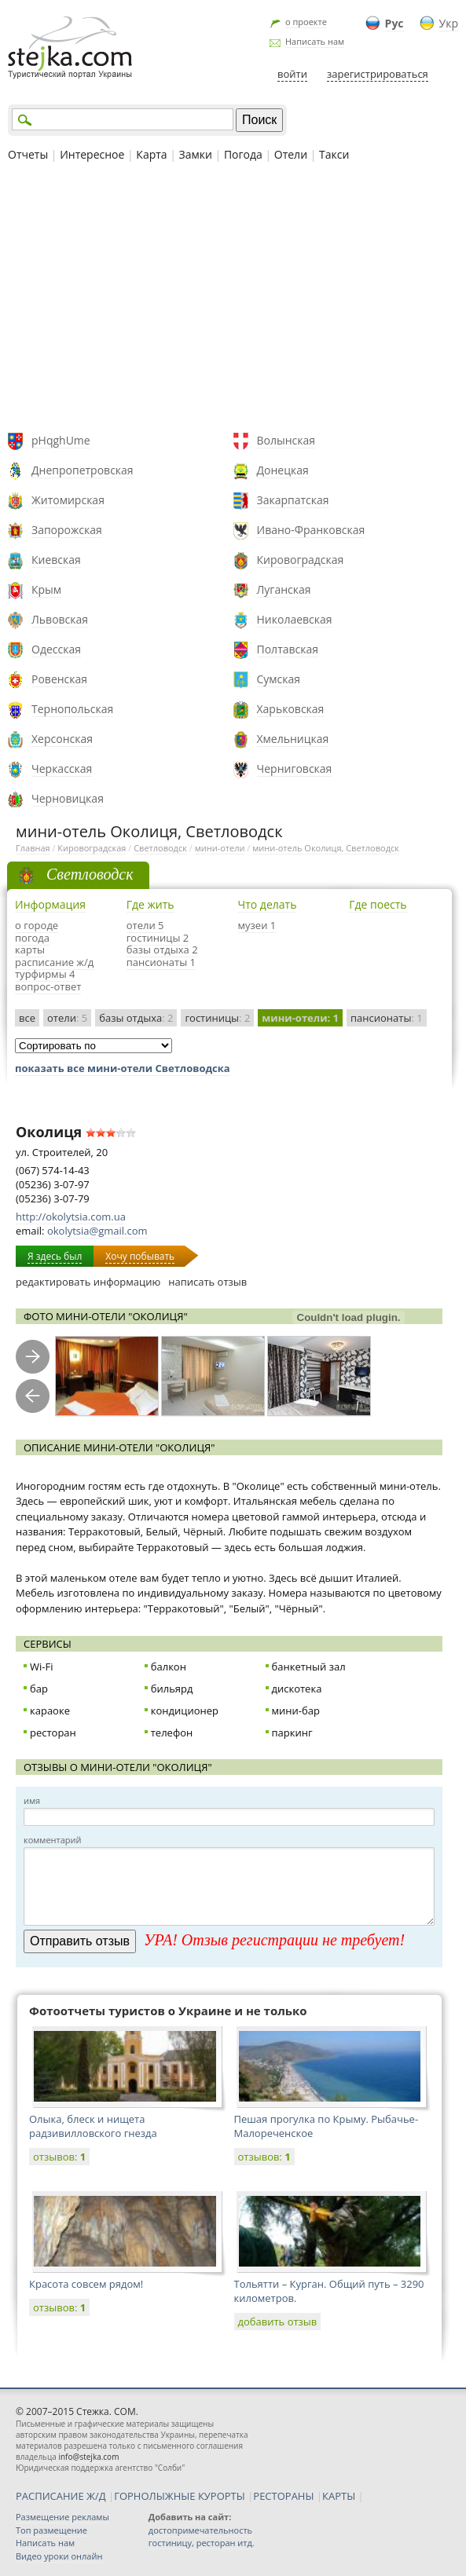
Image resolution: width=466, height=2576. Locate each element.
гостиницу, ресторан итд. (202, 2543)
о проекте (306, 21)
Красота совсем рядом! (86, 2284)
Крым (46, 589)
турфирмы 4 (45, 974)
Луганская (284, 589)
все (27, 1018)
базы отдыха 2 (162, 949)
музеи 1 (257, 925)
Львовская (59, 619)
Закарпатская (293, 499)
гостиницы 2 (158, 938)
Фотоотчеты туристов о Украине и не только (168, 2010)
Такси (334, 154)
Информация (50, 904)
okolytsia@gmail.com (97, 1231)
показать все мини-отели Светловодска (122, 1068)
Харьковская (291, 708)
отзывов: (59, 2157)
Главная (33, 848)
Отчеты (28, 154)
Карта (151, 154)
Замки (195, 154)
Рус (394, 23)
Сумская (279, 678)
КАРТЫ (338, 2496)
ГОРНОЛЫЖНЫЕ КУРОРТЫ (179, 2496)
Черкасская (61, 768)
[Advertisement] (233, 299)
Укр (448, 23)
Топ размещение (51, 2530)
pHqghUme (60, 440)
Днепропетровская (82, 470)
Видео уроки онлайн (59, 2556)
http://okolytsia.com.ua (71, 1216)
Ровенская (59, 678)
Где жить (150, 904)
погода (32, 938)
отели (67, 1018)
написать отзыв (207, 1282)
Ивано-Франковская (311, 529)
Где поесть (377, 904)
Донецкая (283, 470)
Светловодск (160, 848)
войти (292, 74)
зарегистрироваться (377, 74)
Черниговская (294, 768)
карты (30, 949)
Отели (290, 154)
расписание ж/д (54, 962)
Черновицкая (67, 798)
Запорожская (66, 529)
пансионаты (386, 1018)
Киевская (56, 559)
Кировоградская (300, 559)
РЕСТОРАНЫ (283, 2496)
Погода (243, 154)
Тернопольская (72, 708)
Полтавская (288, 649)
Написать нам (314, 41)
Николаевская (294, 619)
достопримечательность (200, 2530)
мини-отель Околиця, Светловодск (325, 848)
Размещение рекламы (62, 2517)
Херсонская (62, 738)
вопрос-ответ (48, 986)
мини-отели (220, 848)
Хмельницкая (293, 738)
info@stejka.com (88, 2456)
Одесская (56, 649)
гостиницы (217, 1018)
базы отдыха (136, 1018)
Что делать (267, 904)
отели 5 (145, 925)
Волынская (286, 440)
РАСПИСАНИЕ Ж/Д (61, 2496)
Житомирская (68, 499)
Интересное (92, 154)
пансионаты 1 (161, 962)
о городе (36, 925)
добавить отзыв (277, 2321)
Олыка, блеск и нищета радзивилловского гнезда (93, 2126)
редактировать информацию (88, 1282)
